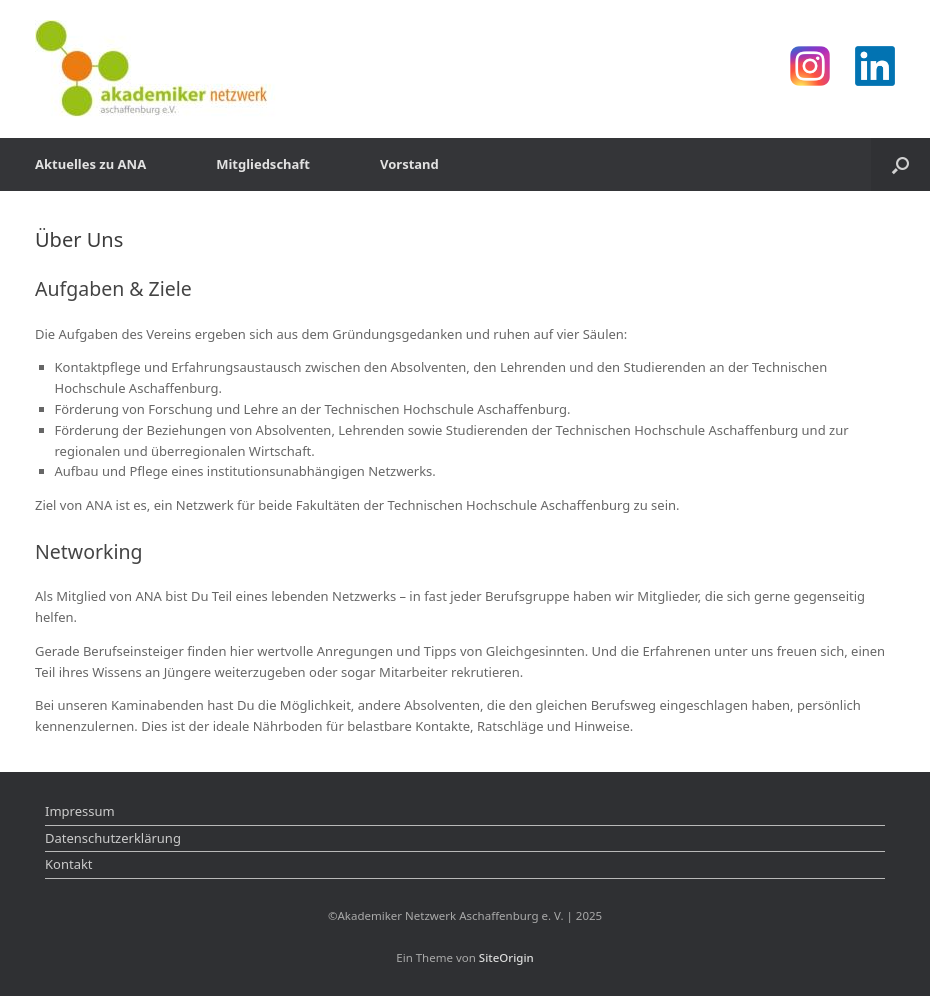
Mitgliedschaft (263, 164)
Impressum (80, 811)
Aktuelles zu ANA (90, 164)
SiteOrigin (506, 957)
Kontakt (69, 864)
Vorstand (409, 164)
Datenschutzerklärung (113, 838)
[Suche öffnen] (900, 164)
